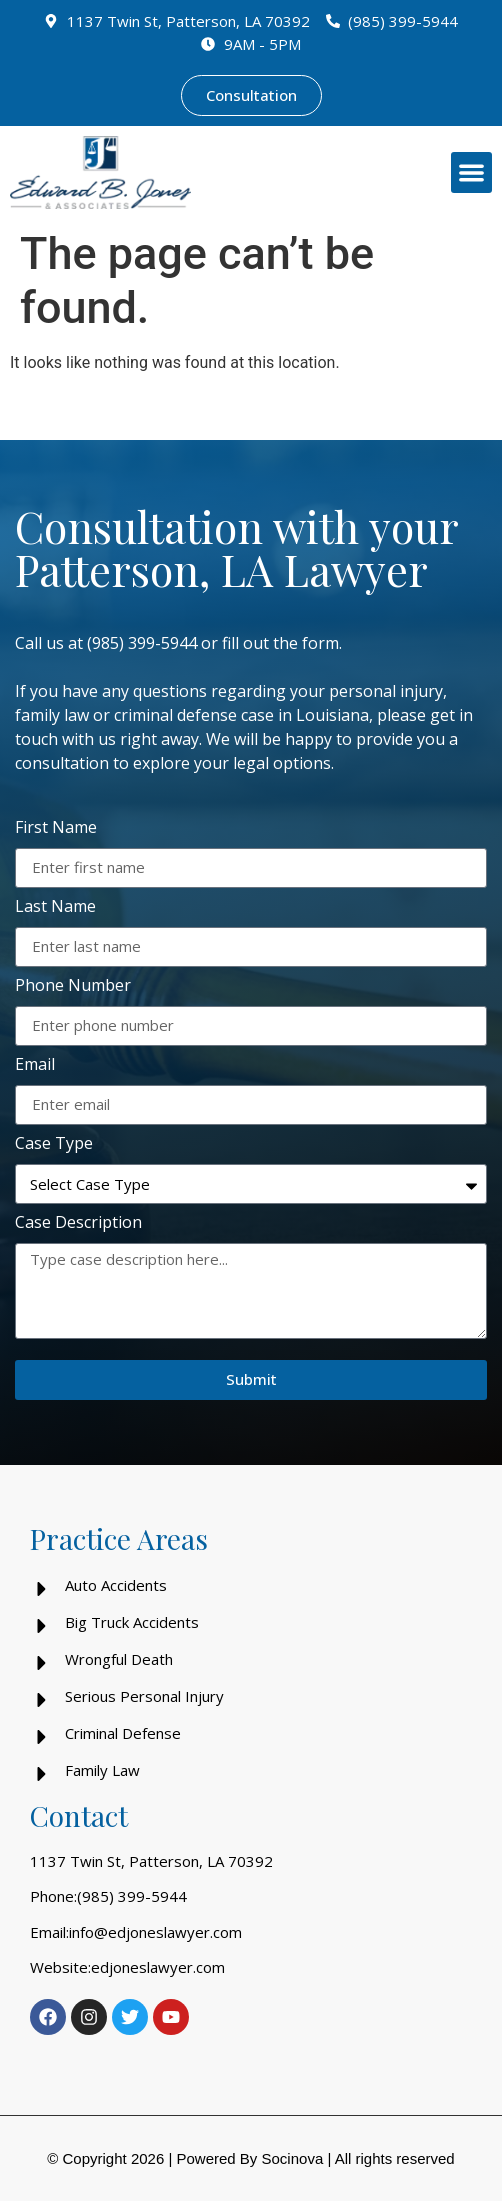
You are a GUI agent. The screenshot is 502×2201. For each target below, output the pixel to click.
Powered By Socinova (249, 2158)
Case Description (78, 1223)
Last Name (55, 907)
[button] (471, 172)
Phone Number (73, 986)
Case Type (54, 1144)
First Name (56, 828)
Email (35, 1065)
